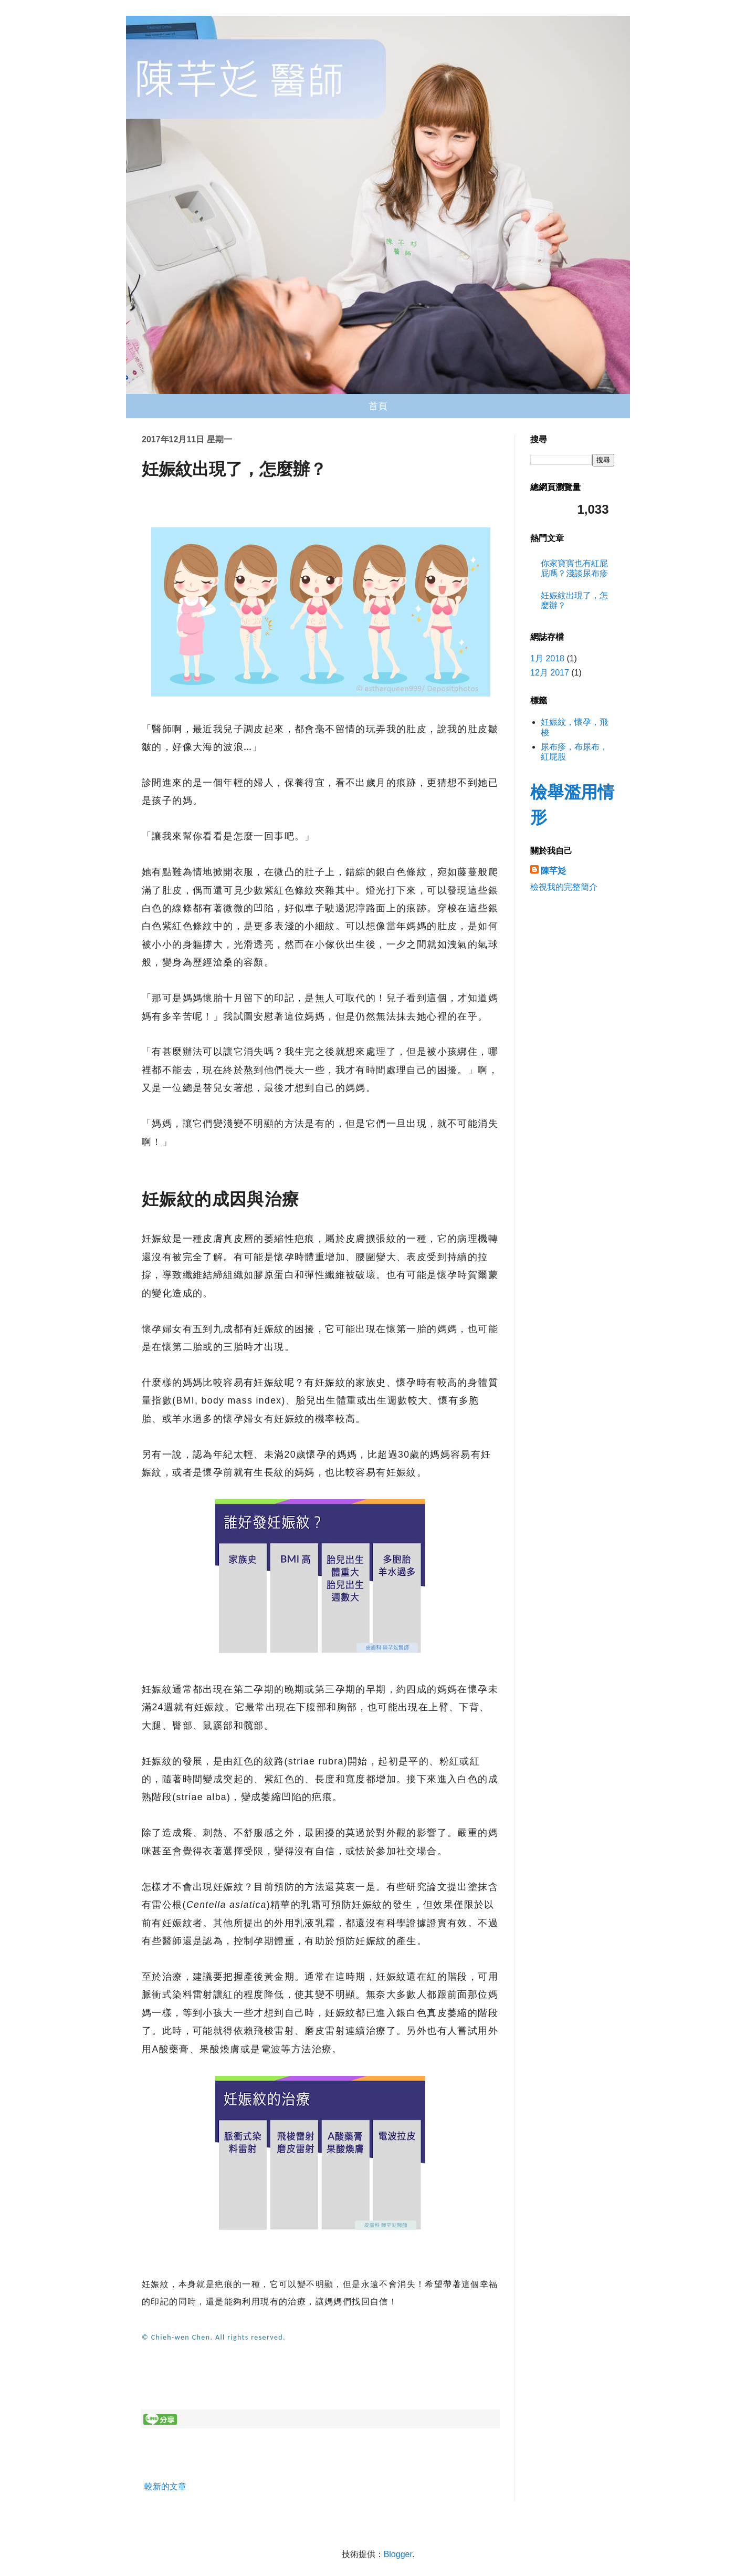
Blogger (398, 2554)
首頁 (378, 406)
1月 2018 (547, 658)
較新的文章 (165, 2486)
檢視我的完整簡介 (563, 886)
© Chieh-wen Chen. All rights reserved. (214, 2337)
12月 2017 (549, 672)
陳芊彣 (553, 870)
